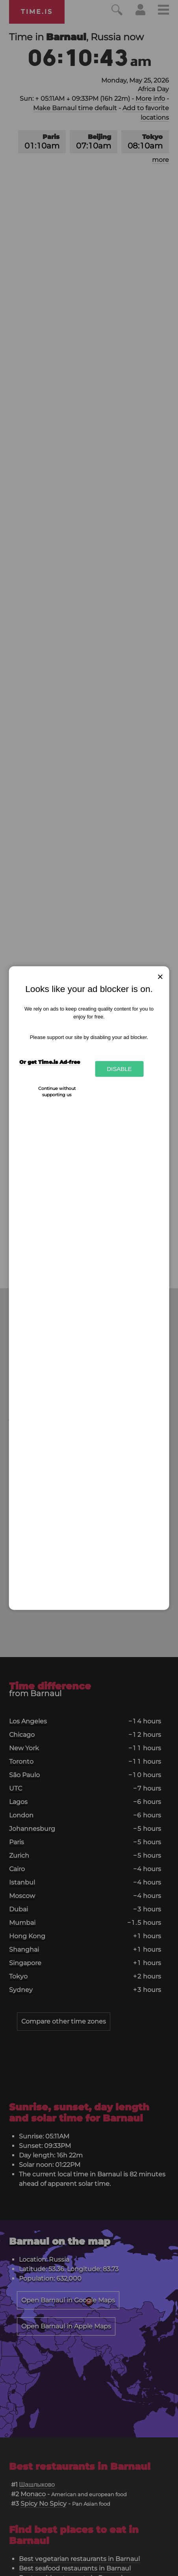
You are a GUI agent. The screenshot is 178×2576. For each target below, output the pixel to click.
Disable (119, 1068)
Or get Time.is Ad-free (49, 1062)
